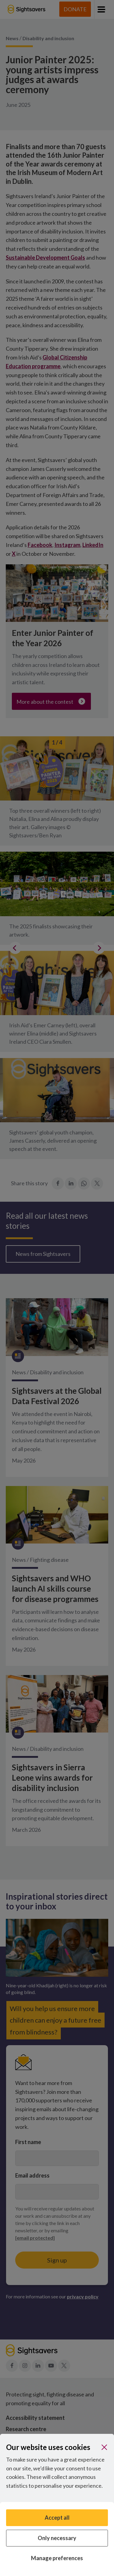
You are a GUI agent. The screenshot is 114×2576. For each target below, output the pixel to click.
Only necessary (57, 2538)
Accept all (57, 2517)
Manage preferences (57, 2558)
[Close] (104, 2447)
